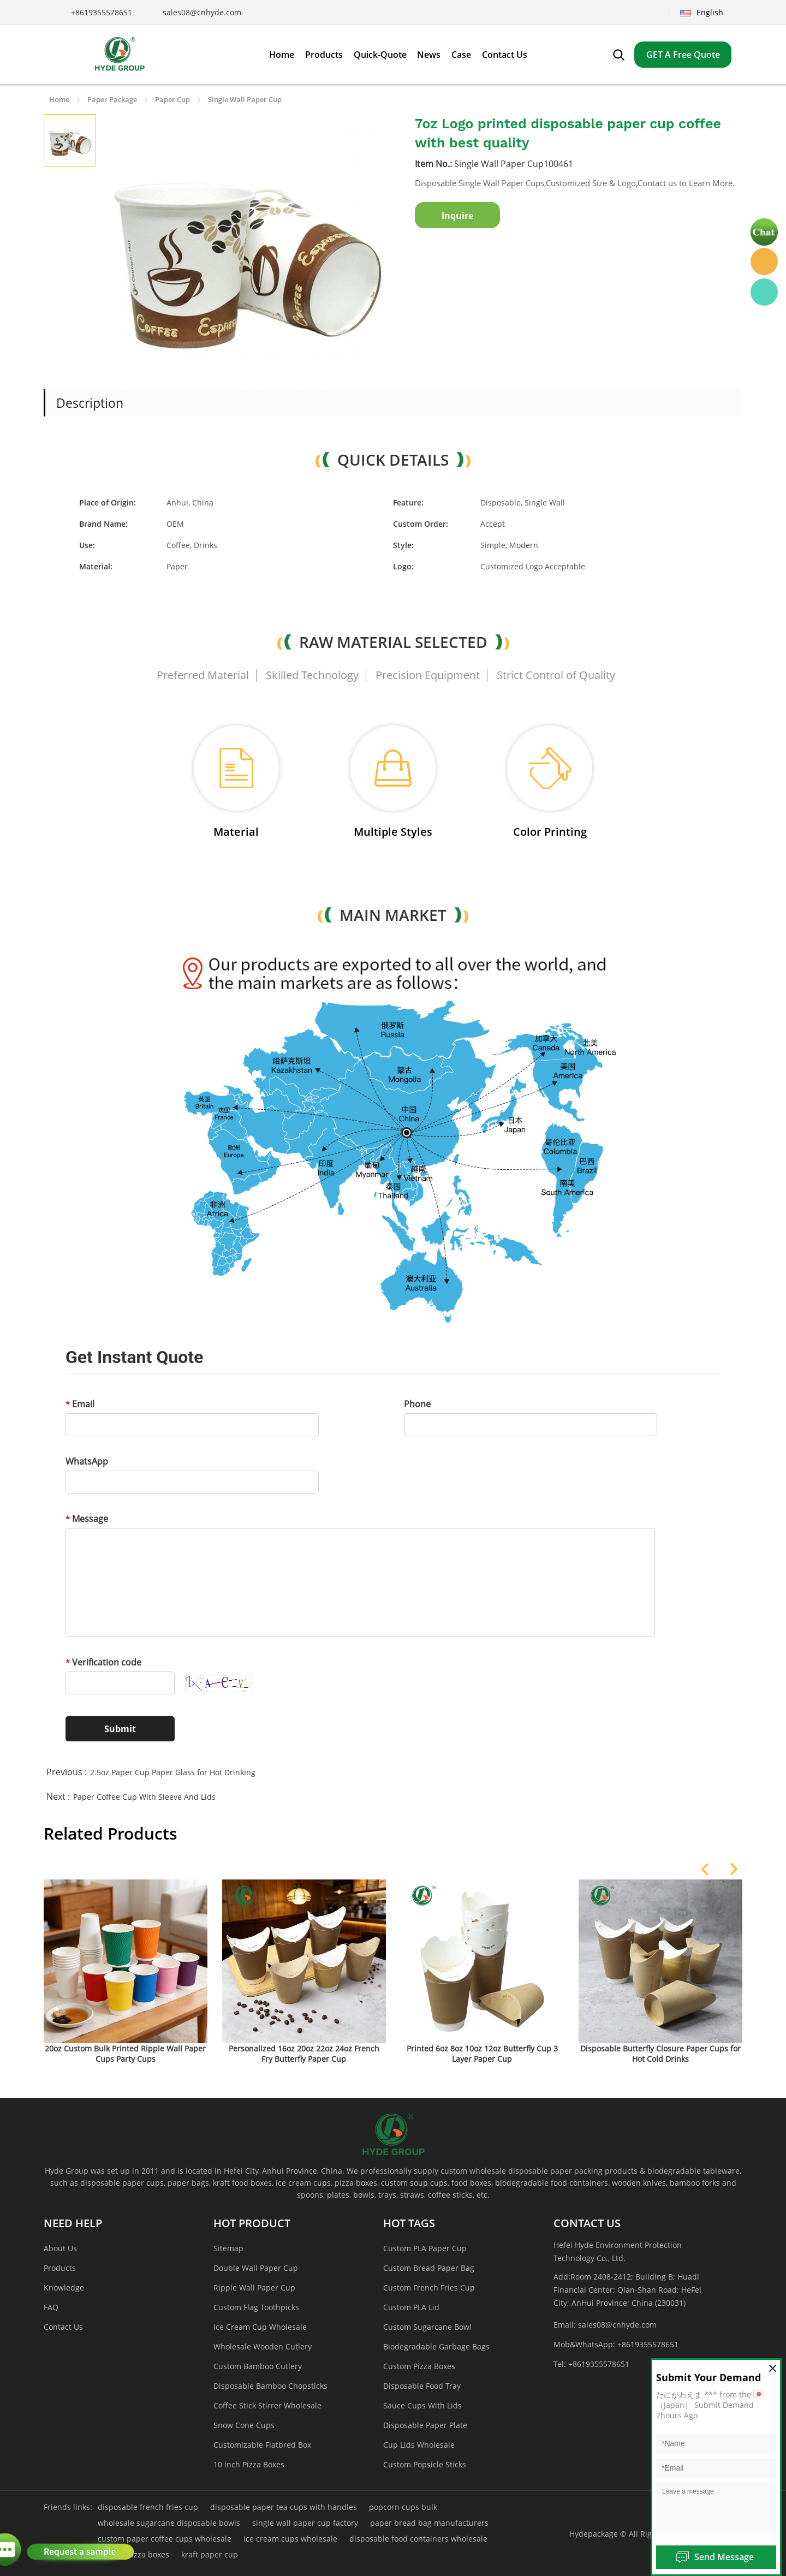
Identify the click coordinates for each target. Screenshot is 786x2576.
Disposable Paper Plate (425, 2425)
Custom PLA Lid (411, 2307)
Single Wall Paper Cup (245, 99)
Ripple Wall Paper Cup (254, 2287)
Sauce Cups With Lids (422, 2405)
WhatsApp (87, 1461)
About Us (60, 2248)
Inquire (457, 216)
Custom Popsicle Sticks (424, 2464)
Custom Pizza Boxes (419, 2366)
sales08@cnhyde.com (202, 12)
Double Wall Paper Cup (255, 2268)
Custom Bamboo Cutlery (257, 2366)
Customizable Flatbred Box (262, 2445)
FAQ (51, 2307)
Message (87, 1519)
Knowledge (64, 2287)
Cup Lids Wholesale (419, 2445)
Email (80, 1404)
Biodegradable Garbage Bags (436, 2346)
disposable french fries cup (148, 2507)
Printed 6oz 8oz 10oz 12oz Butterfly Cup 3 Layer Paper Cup (482, 2053)
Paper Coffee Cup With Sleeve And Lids (144, 1797)
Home (59, 99)
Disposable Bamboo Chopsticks (270, 2386)
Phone (417, 1404)
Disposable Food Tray (422, 2386)
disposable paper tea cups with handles (283, 2507)
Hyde (764, 261)
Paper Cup (172, 99)
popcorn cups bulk (403, 2507)
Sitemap (228, 2248)
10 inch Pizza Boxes (248, 2464)
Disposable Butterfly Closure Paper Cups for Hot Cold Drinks (660, 2053)
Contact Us (63, 2327)
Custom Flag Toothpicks (256, 2307)
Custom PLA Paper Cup (425, 2248)
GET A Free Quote (683, 55)
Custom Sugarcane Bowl (427, 2327)
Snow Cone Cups (244, 2425)
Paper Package (112, 99)
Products (60, 2268)
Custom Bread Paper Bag (428, 2268)
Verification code (103, 1662)
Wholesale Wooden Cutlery (262, 2346)
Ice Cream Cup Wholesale (260, 2327)
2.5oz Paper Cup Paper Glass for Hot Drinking (172, 1772)
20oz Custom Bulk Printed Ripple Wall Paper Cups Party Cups (125, 2053)
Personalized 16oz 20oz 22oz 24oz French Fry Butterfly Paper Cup (304, 2053)
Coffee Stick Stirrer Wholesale (267, 2405)
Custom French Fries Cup (429, 2287)
